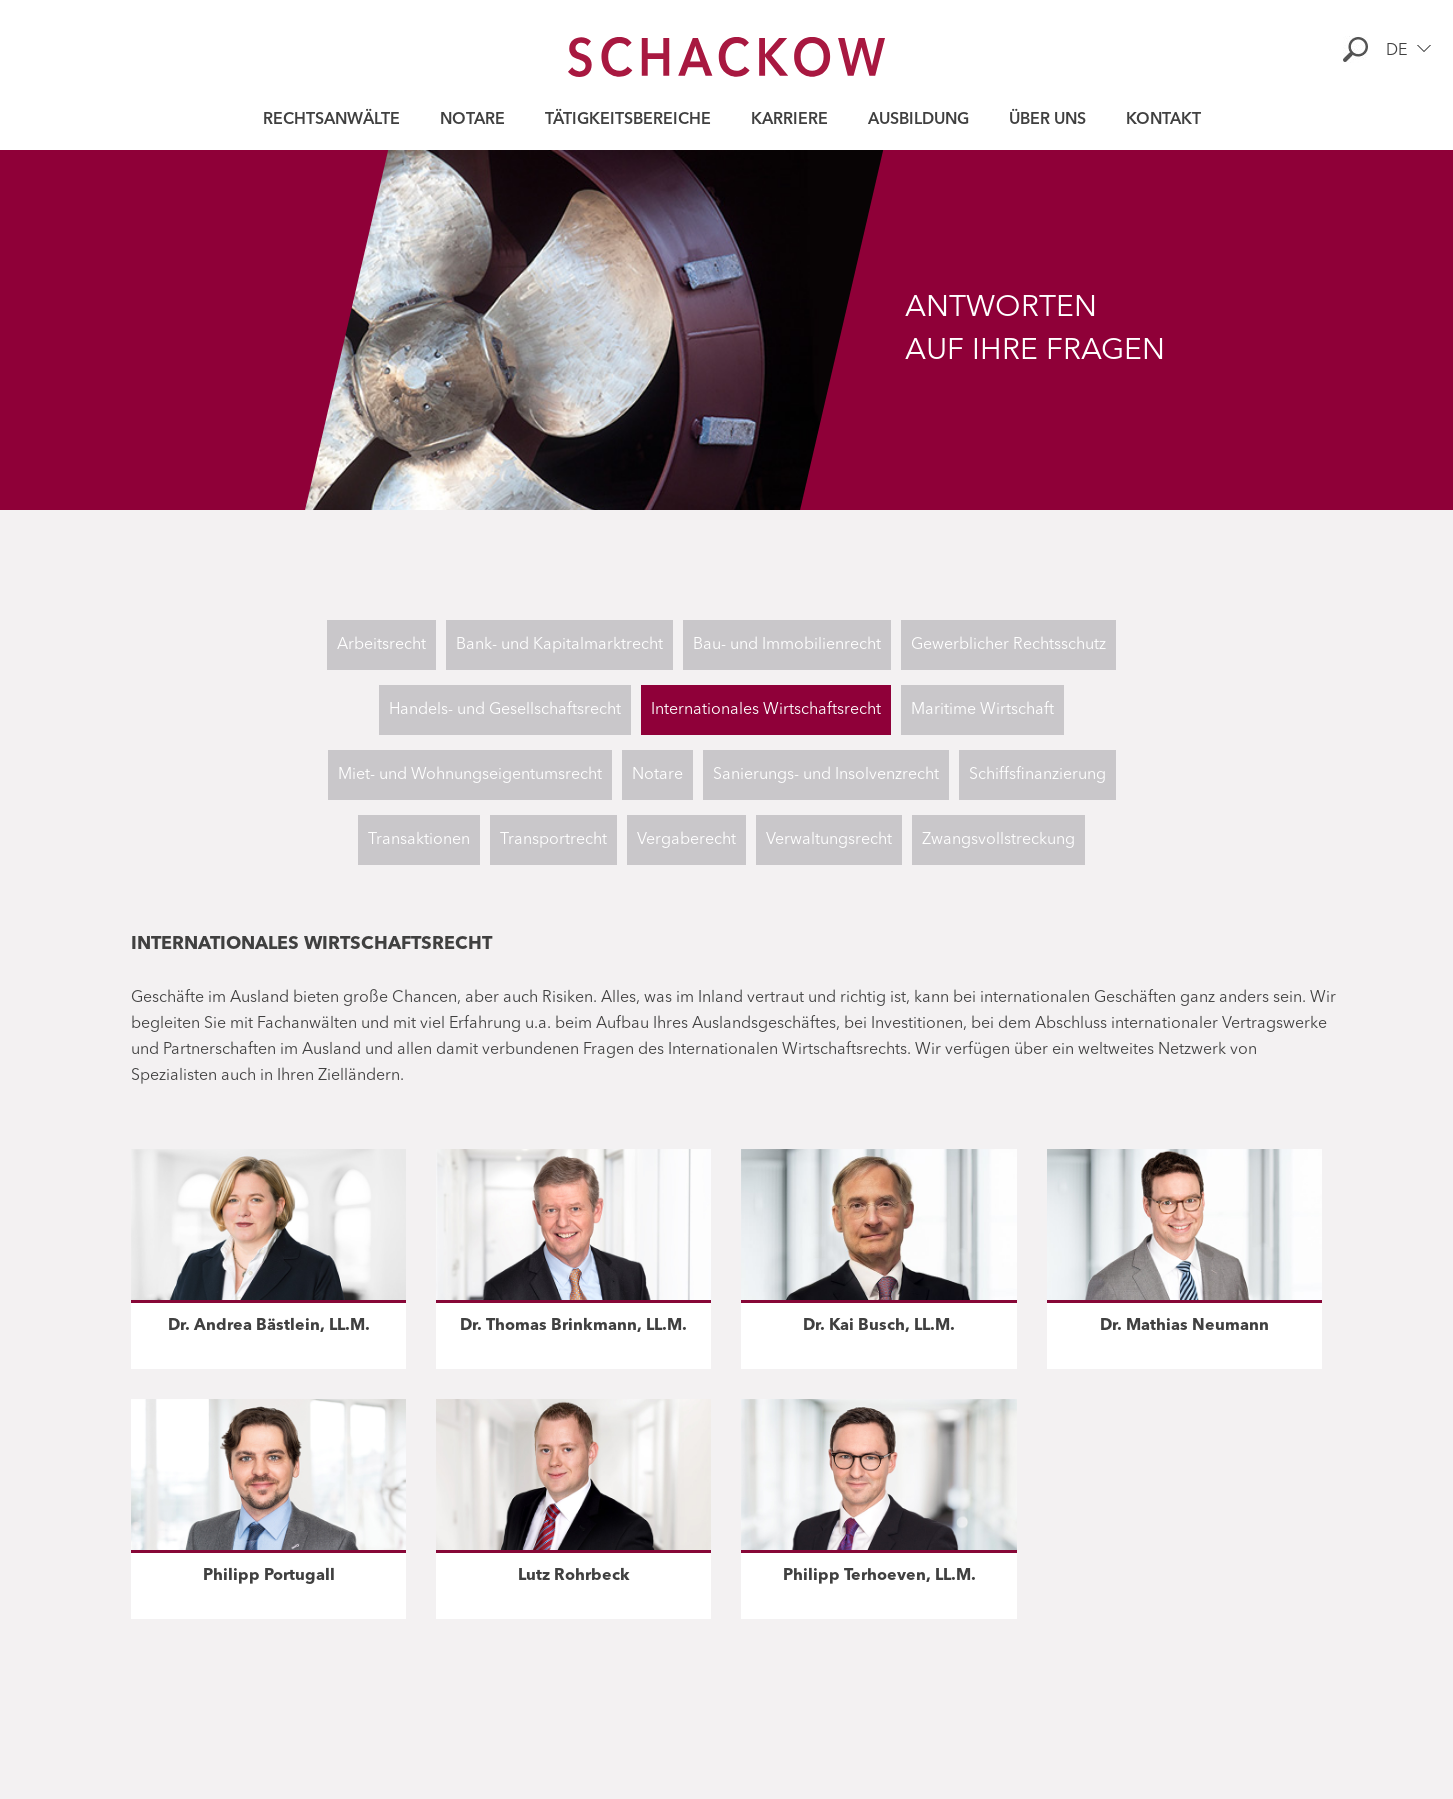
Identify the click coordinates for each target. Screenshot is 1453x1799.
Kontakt (1163, 120)
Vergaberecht (686, 840)
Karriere (789, 120)
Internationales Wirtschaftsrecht (766, 710)
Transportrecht (553, 840)
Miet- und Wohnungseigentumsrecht (470, 775)
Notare (472, 120)
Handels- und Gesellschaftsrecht (505, 710)
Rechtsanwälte (331, 120)
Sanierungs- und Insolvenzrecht (826, 775)
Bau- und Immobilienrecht (787, 645)
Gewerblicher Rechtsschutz (1008, 645)
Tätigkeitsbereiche (628, 120)
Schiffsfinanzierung (1037, 775)
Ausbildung (918, 120)
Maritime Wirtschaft (982, 710)
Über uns (1047, 120)
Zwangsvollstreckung (998, 840)
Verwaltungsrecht (829, 840)
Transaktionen (419, 840)
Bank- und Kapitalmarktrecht (559, 645)
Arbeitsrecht (381, 645)
